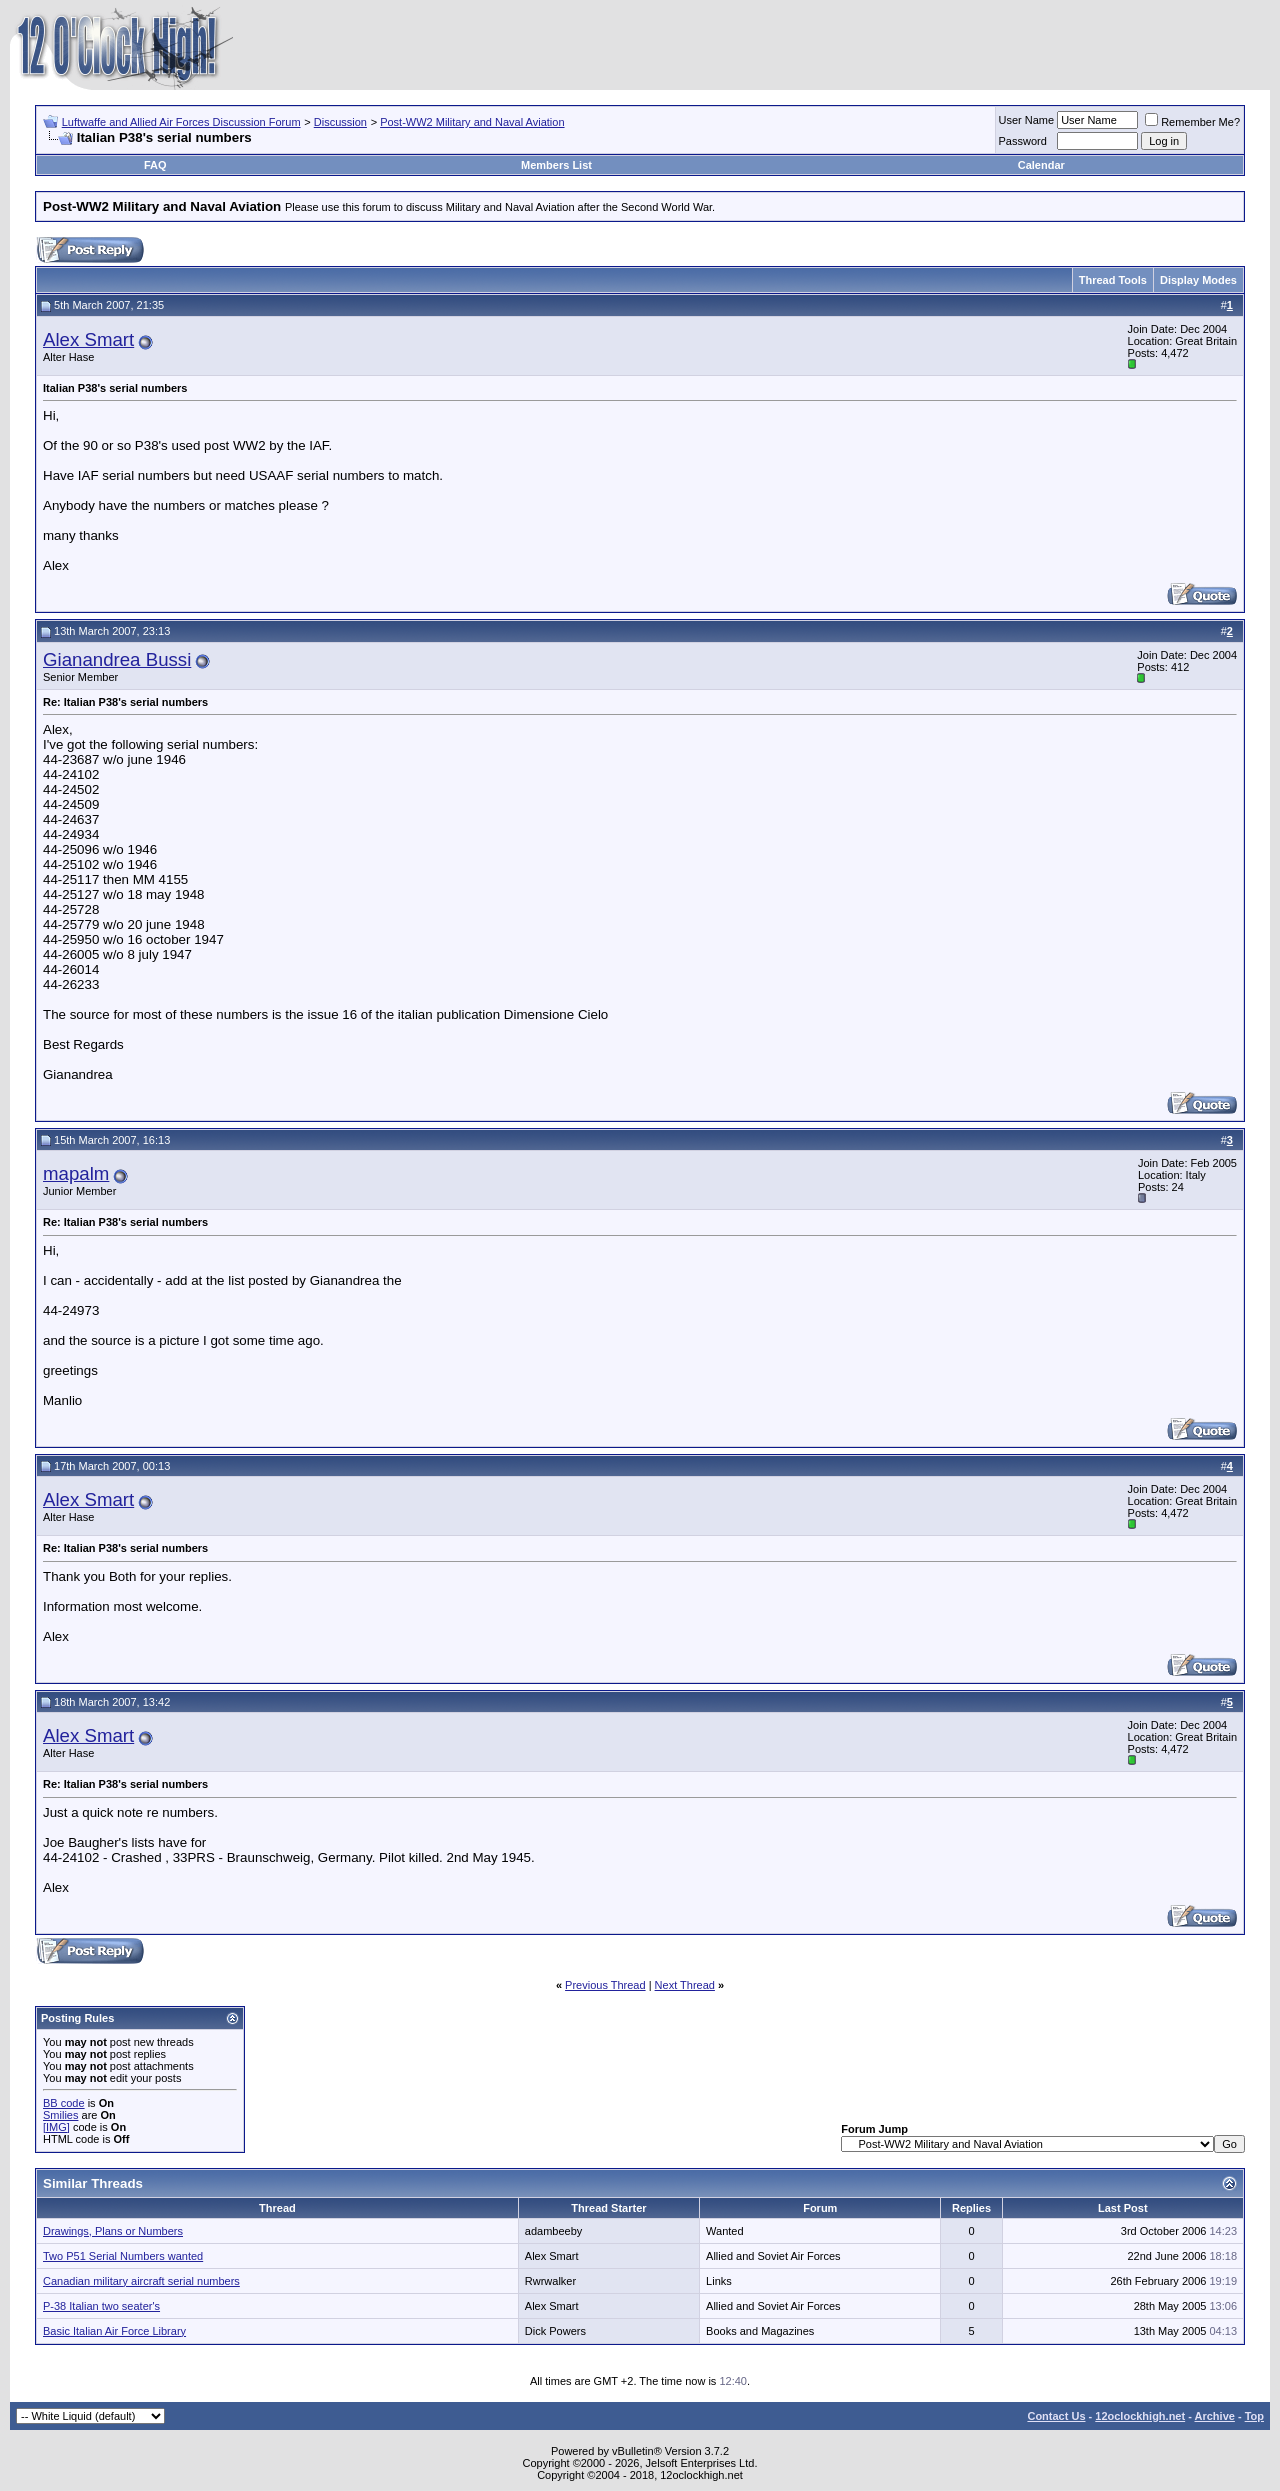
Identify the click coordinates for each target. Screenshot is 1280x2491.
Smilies (60, 2115)
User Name (1027, 120)
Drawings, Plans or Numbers (113, 2231)
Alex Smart (88, 339)
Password (1023, 141)
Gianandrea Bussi (117, 659)
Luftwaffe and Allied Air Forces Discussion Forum (181, 122)
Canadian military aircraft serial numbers (141, 2281)
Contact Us (1056, 2416)
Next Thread (685, 1985)
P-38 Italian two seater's (101, 2306)
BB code (64, 2103)
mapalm (76, 1173)
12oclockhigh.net (1140, 2416)
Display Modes (1198, 280)
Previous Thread (605, 1985)
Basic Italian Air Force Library (114, 2331)
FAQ (155, 165)
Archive (1215, 2416)
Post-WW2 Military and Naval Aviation (472, 122)
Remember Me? (1192, 122)
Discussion (340, 122)
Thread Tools (1113, 280)
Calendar (1041, 165)
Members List (556, 165)
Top (1254, 2416)
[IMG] (56, 2127)
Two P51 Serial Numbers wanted (123, 2256)
